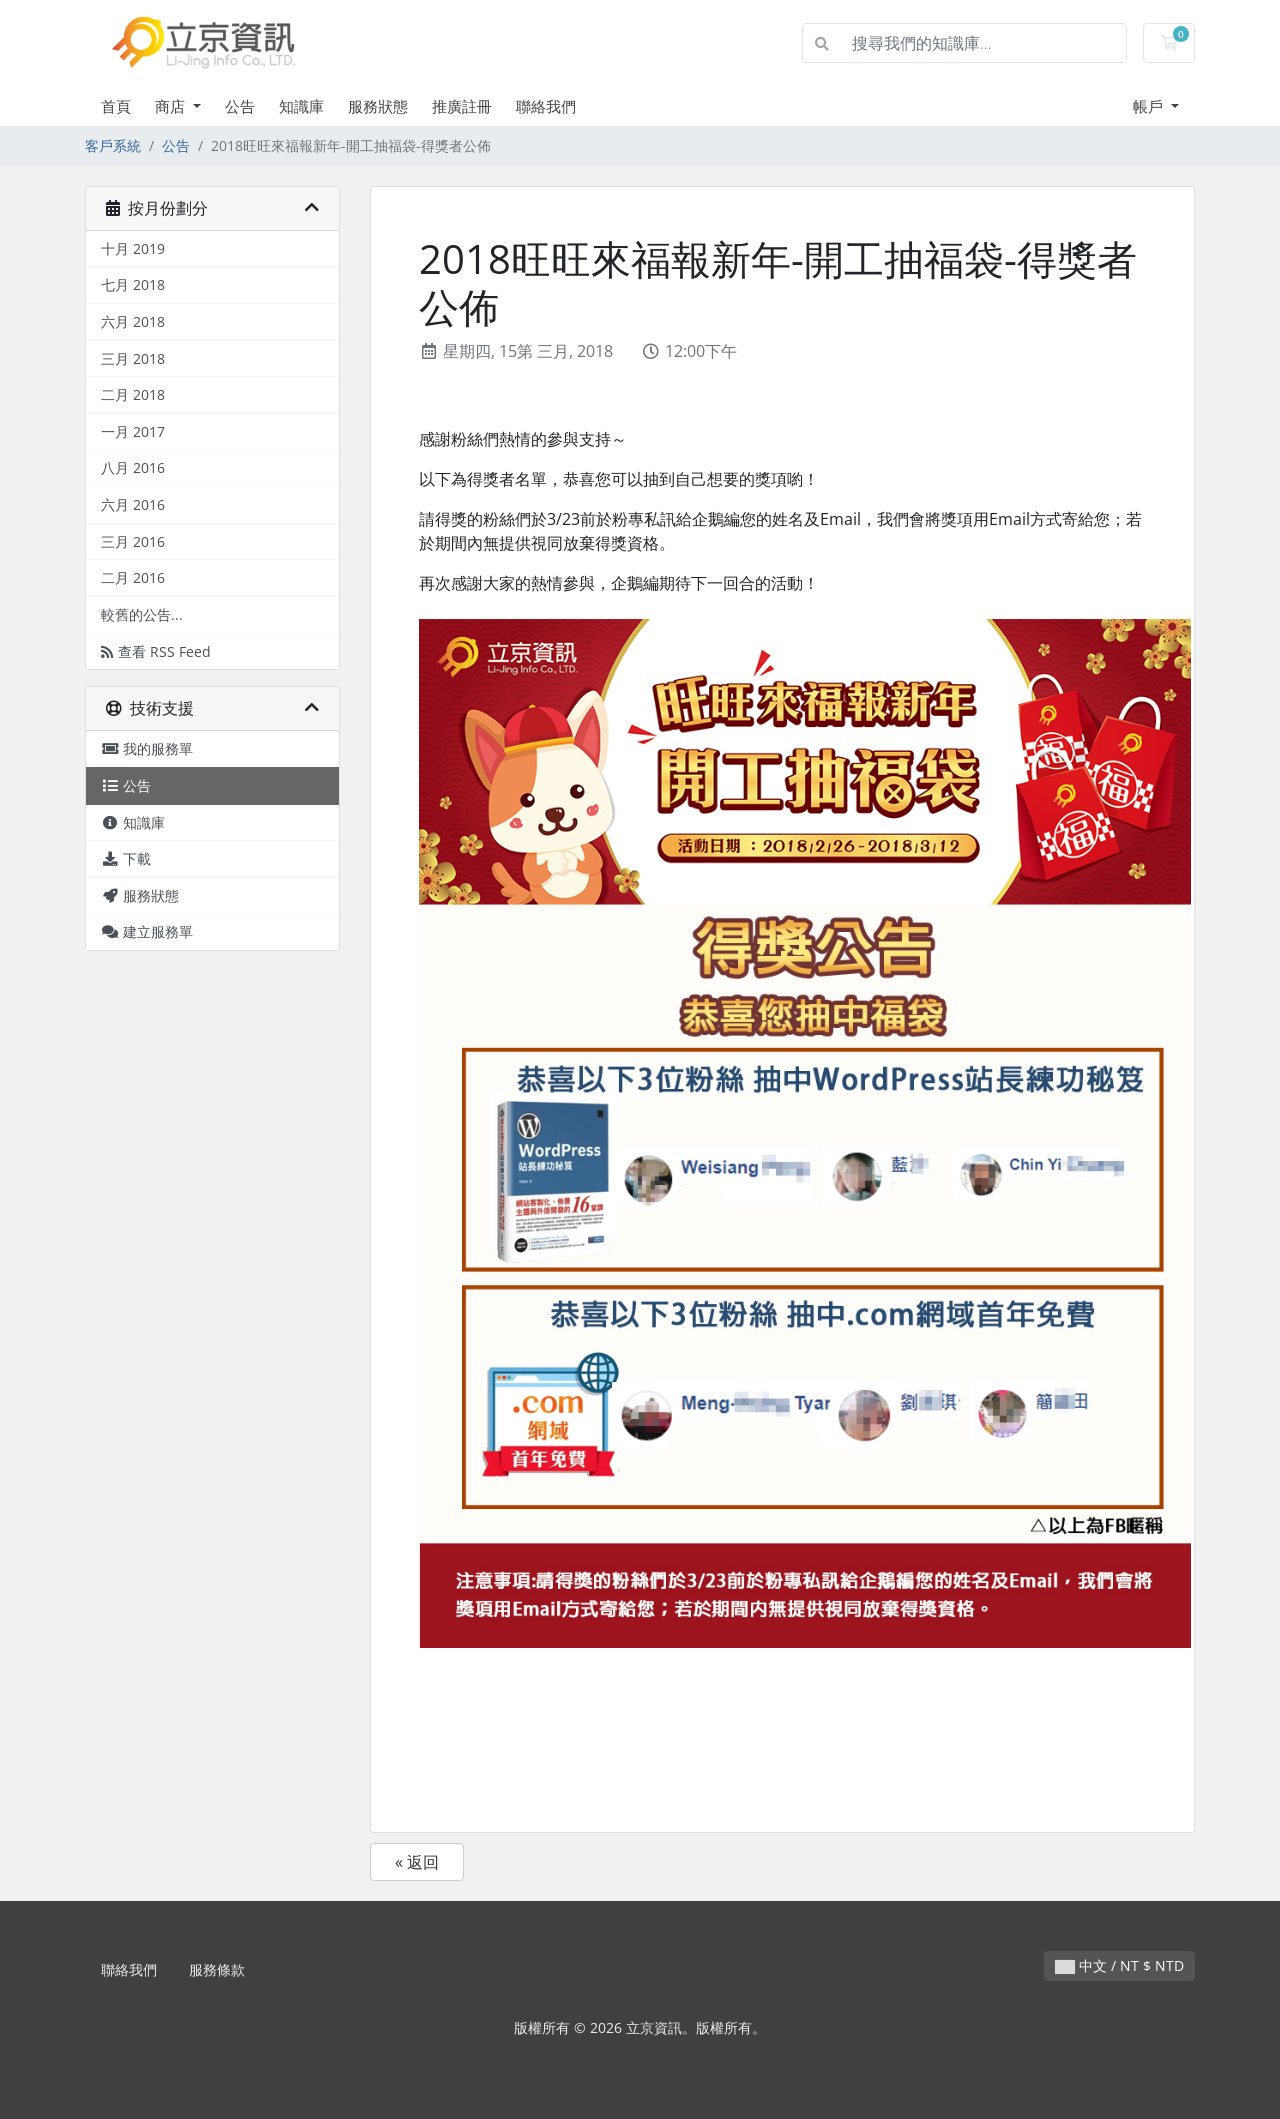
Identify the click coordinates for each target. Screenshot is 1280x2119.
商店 (172, 106)
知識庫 (301, 106)
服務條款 (217, 1969)
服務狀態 (378, 106)
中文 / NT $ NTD (1119, 1965)
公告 (240, 106)
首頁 (116, 106)
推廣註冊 (462, 106)
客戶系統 (113, 145)
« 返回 (417, 1862)
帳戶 (1150, 106)
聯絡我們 (546, 106)
